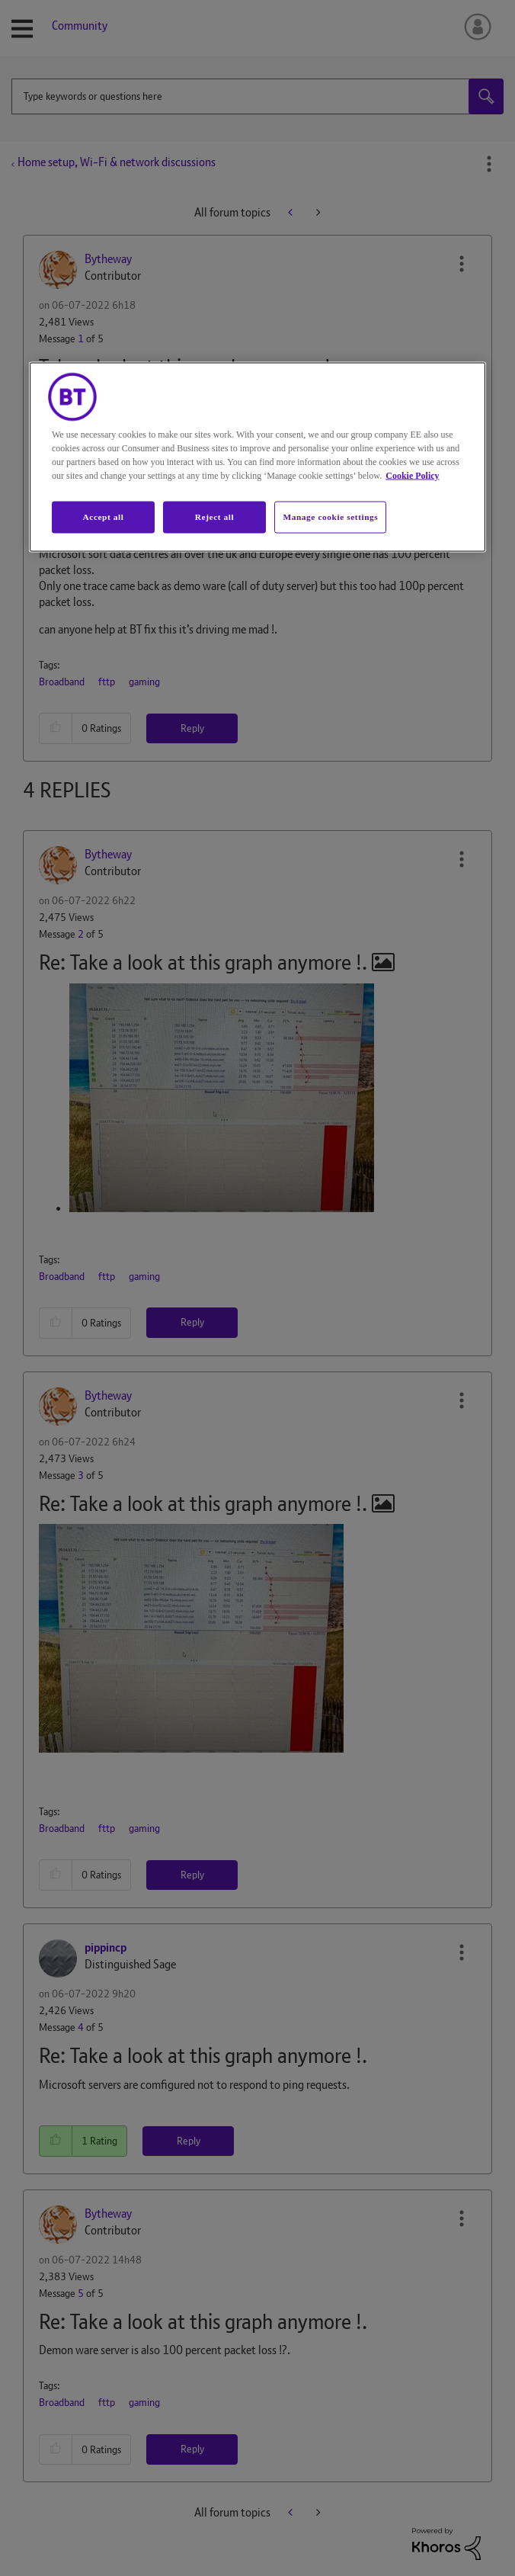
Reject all (214, 516)
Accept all (102, 516)
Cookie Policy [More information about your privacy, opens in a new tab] (412, 475)
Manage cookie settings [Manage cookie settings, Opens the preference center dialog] (330, 516)
